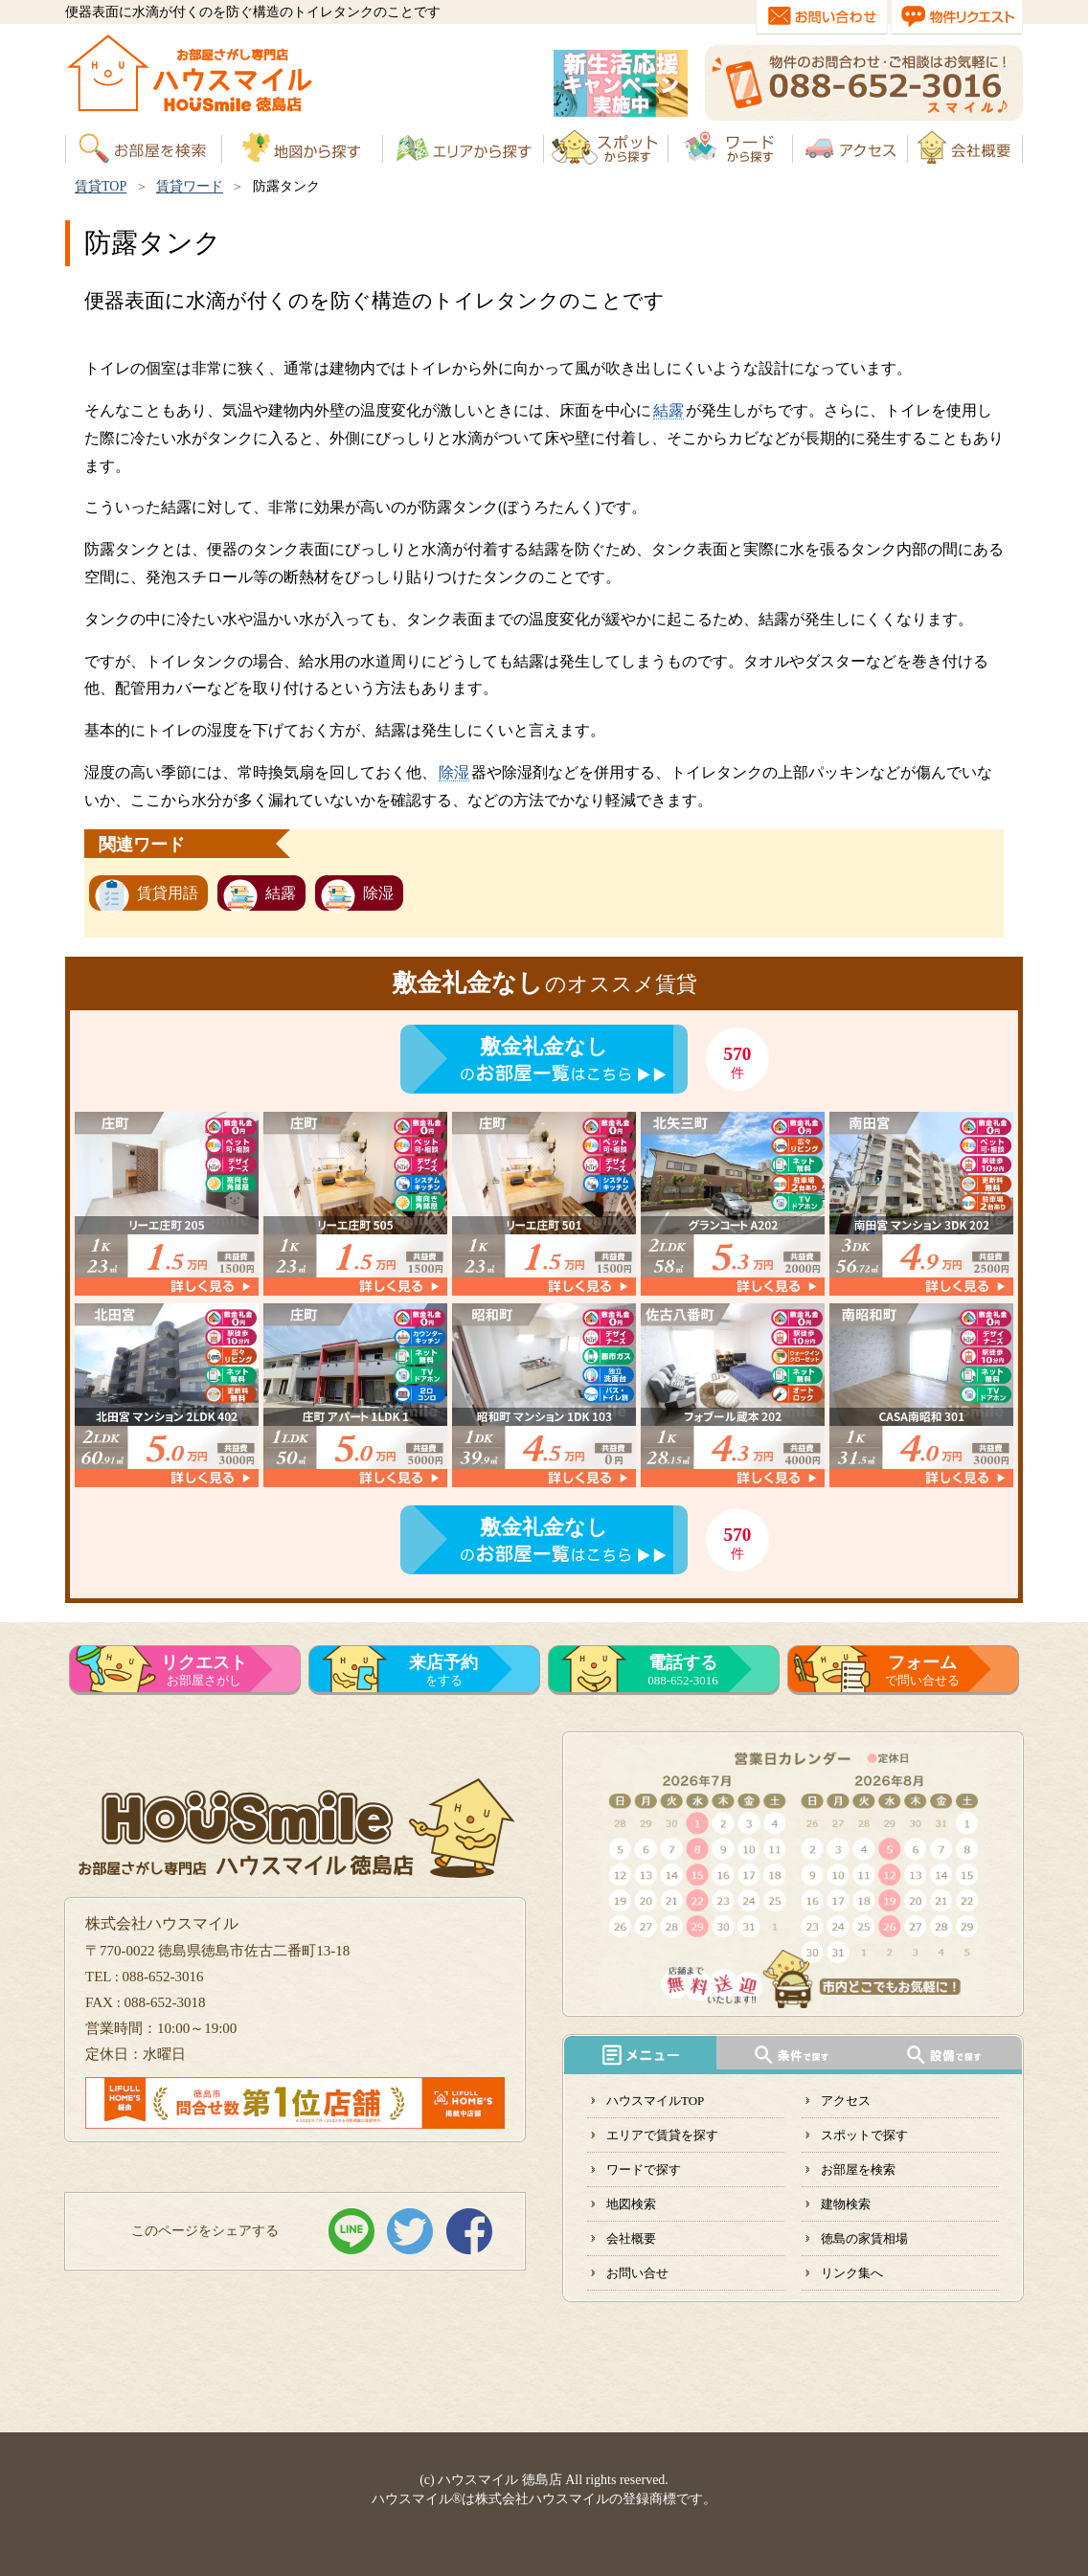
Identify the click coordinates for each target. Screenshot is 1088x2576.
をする (443, 1670)
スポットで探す (864, 2135)
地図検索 (631, 2204)
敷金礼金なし (544, 1046)
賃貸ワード (189, 186)
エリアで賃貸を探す (662, 2135)
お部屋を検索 (858, 2169)
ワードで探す (643, 2169)
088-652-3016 (683, 1670)
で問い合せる (922, 1670)
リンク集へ (852, 2273)
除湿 (454, 772)
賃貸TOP (100, 186)
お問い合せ (637, 2273)
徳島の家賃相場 (864, 2238)
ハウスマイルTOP (655, 2100)
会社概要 (631, 2238)
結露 (668, 410)
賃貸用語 (167, 893)
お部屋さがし (204, 1670)
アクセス (846, 2100)
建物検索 (846, 2204)
